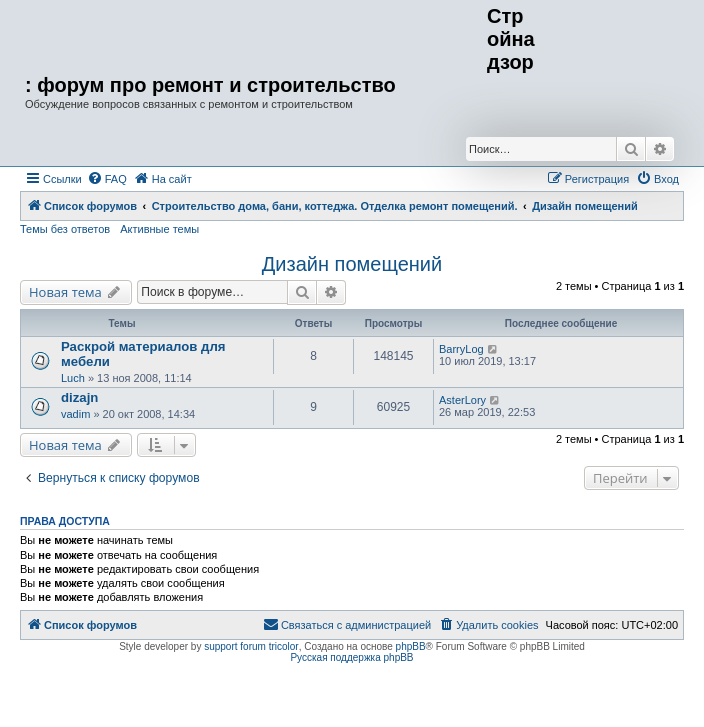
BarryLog (461, 349)
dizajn (79, 397)
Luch (73, 378)
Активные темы (159, 229)
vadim (75, 414)
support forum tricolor (251, 646)
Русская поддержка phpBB (351, 657)
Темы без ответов (65, 229)
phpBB (411, 646)
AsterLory (462, 400)
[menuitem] (107, 179)
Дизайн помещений (352, 264)
